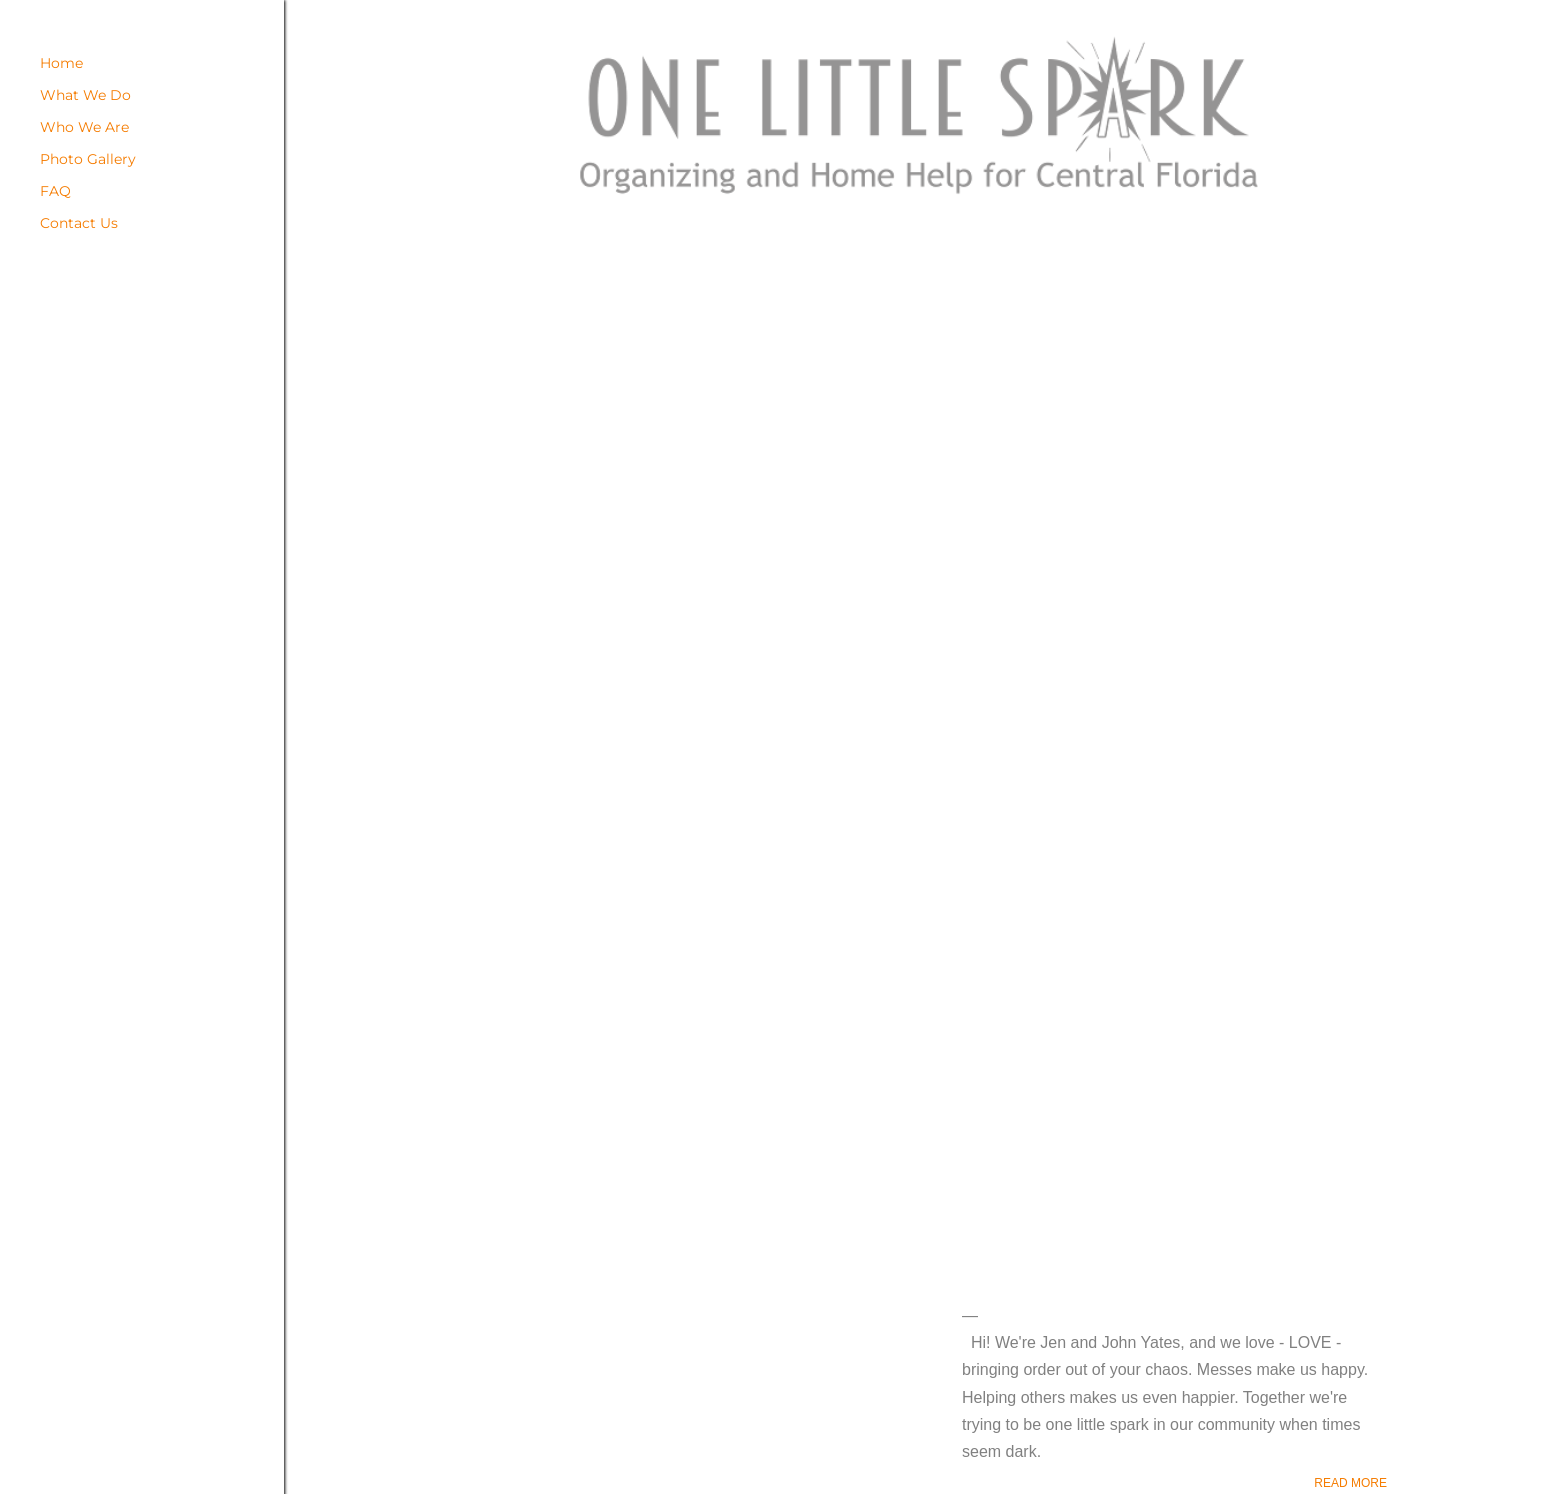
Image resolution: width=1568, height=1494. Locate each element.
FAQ (55, 191)
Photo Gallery (88, 159)
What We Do (85, 95)
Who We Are (84, 127)
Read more (1350, 1483)
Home (61, 63)
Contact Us (79, 223)
